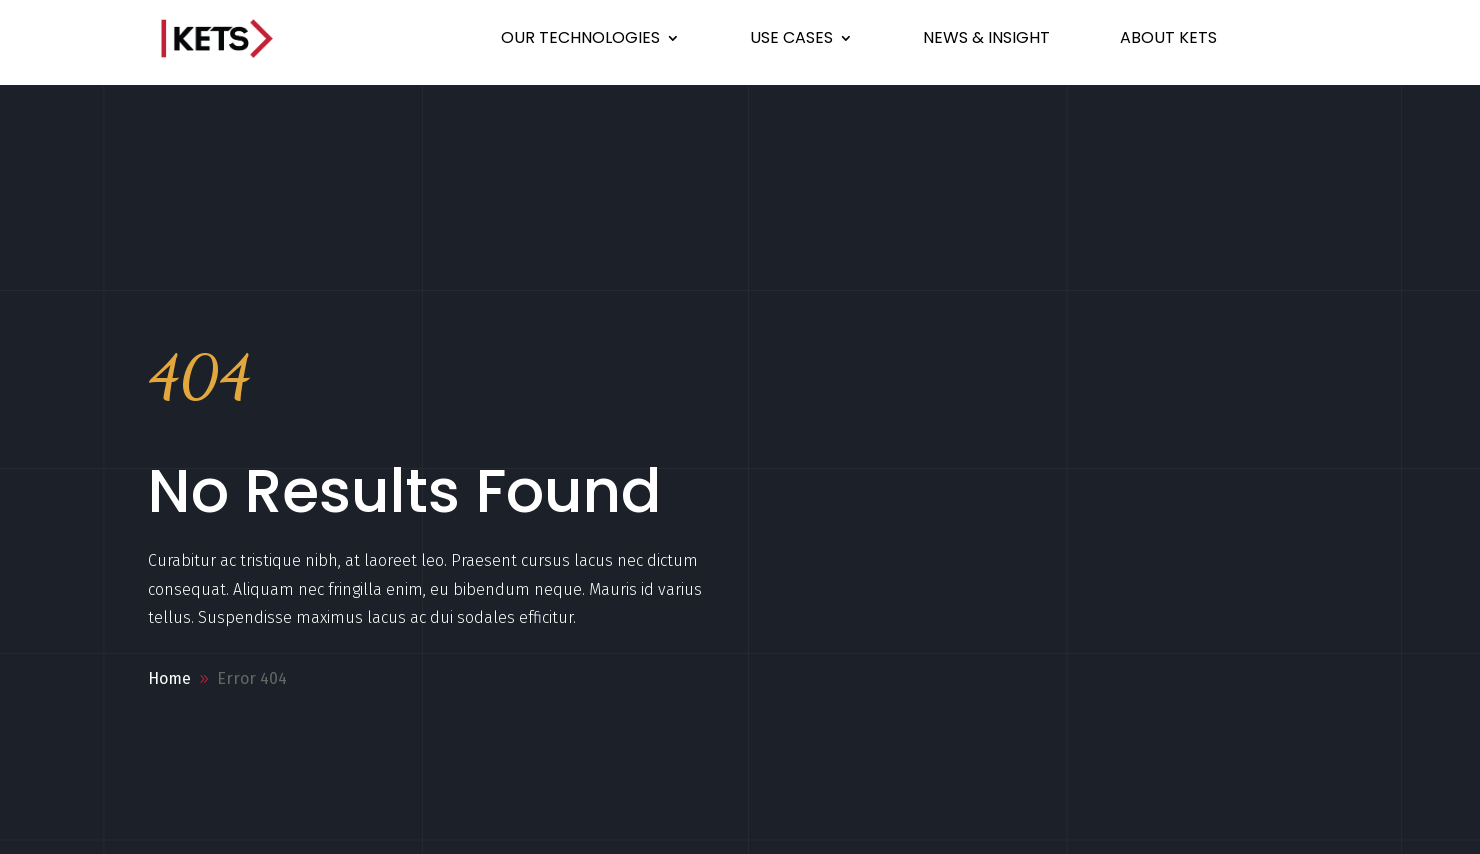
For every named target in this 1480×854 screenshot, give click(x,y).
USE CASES (791, 37)
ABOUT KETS (1168, 37)
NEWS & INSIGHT (986, 37)
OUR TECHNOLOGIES (580, 37)
